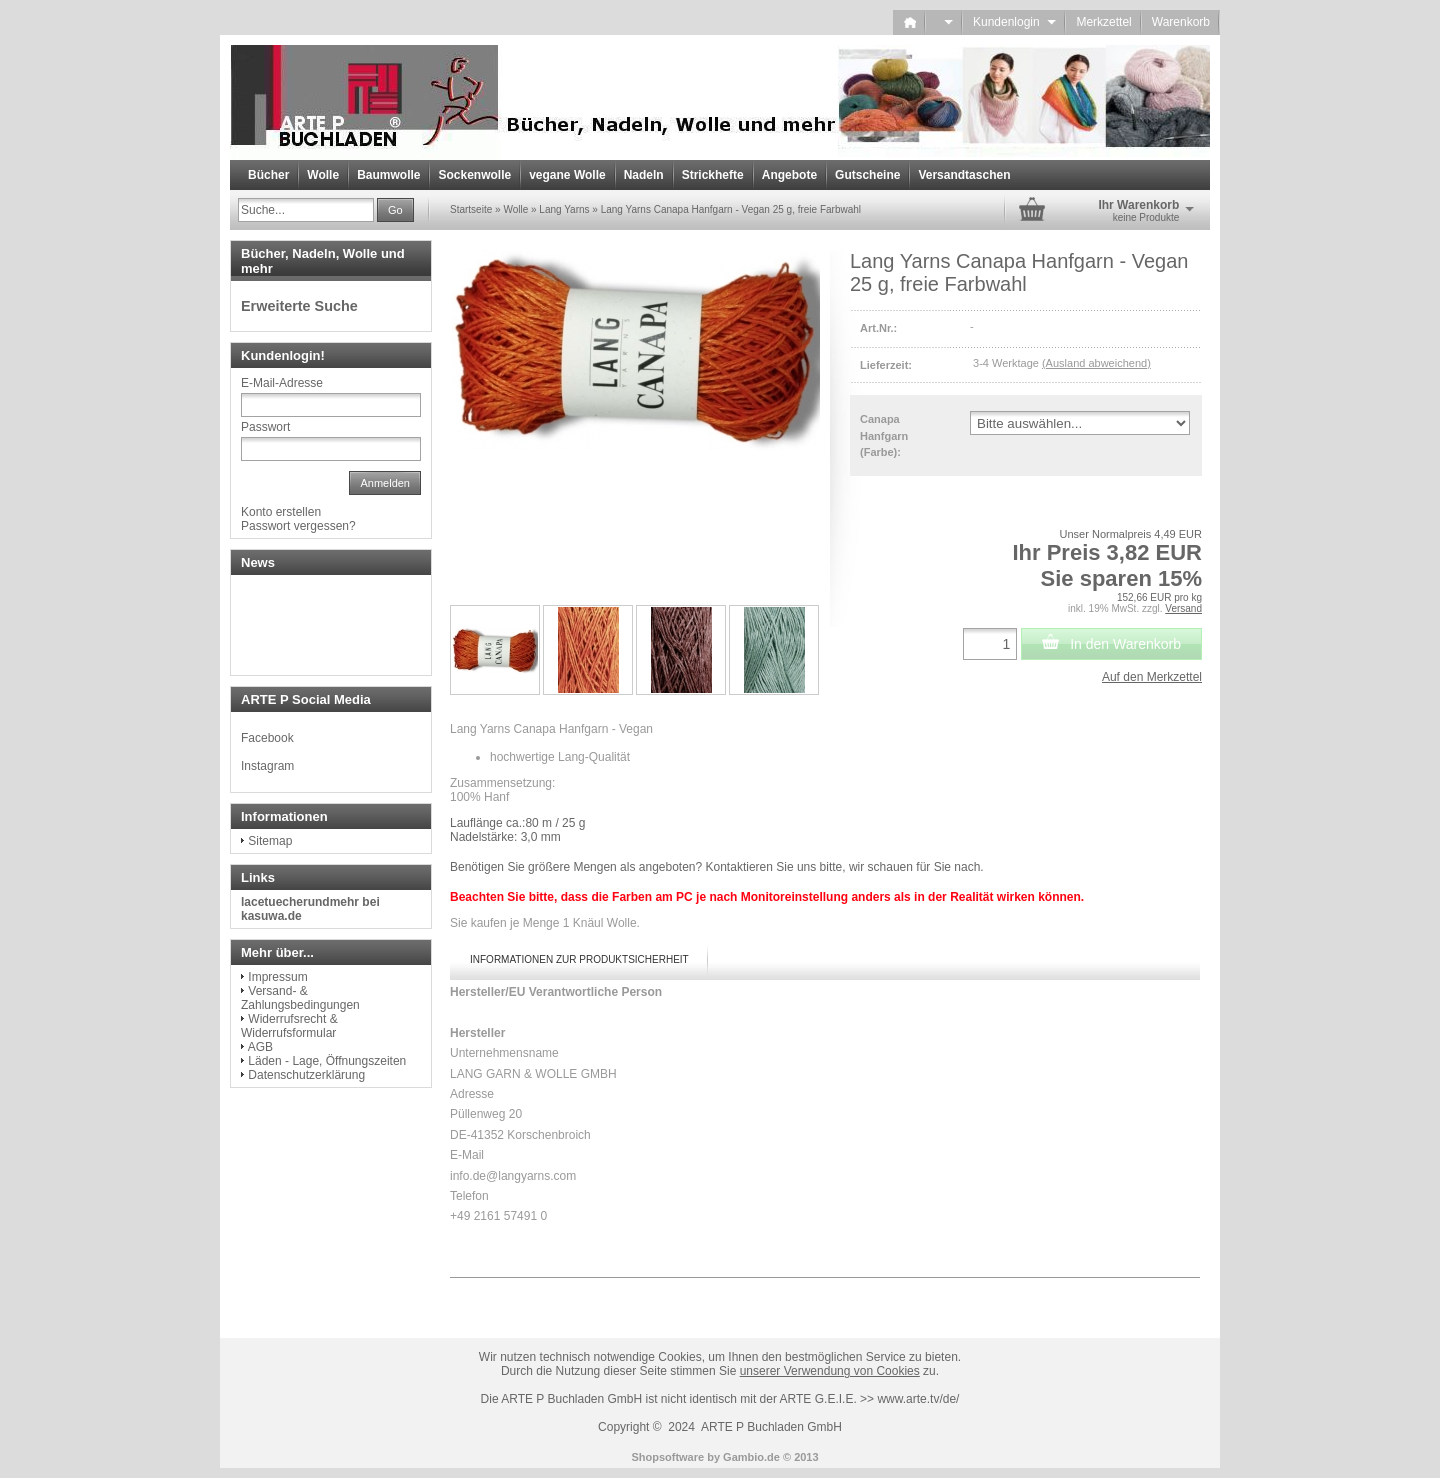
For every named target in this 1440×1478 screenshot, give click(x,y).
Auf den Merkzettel (1152, 677)
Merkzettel (1103, 22)
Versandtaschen (964, 175)
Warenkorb (1181, 22)
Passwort (265, 427)
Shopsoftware (667, 1457)
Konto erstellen (281, 512)
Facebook (267, 738)
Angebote (789, 175)
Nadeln (644, 175)
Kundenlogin (1014, 22)
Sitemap (270, 841)
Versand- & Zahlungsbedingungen (300, 998)
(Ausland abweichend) (1096, 363)
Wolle (323, 175)
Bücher (268, 175)
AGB (260, 1047)
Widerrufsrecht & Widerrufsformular (289, 1026)
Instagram (267, 766)
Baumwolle (388, 175)
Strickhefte (713, 175)
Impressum (277, 977)
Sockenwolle (474, 175)
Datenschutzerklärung (306, 1075)
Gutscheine (867, 175)
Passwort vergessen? (298, 526)
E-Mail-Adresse (282, 383)
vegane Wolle (567, 175)
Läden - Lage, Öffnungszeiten (327, 1061)
